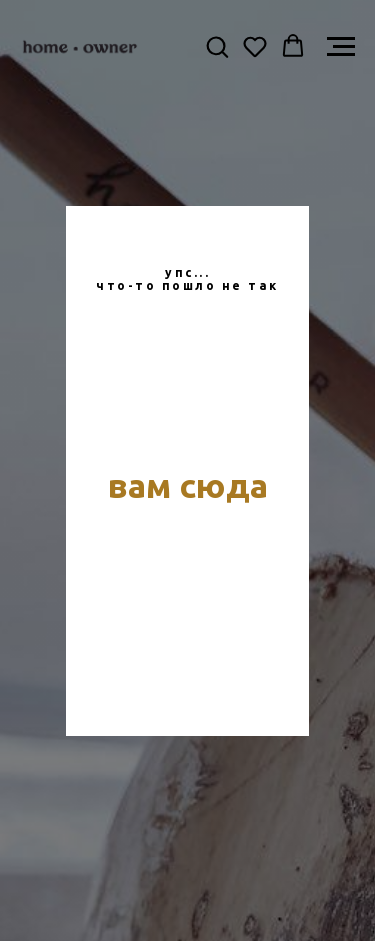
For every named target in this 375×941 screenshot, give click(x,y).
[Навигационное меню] (341, 47)
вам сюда (188, 485)
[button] (217, 46)
